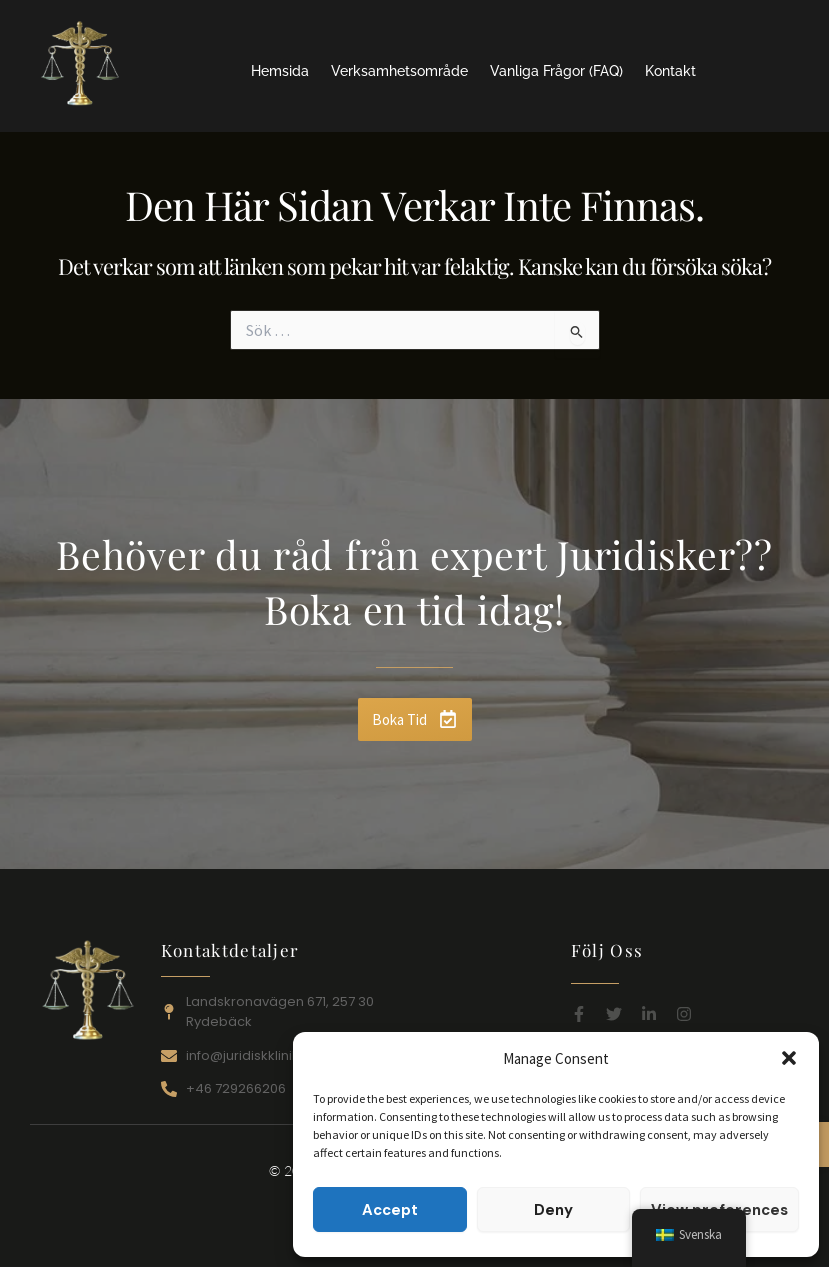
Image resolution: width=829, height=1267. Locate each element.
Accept (390, 1210)
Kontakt (670, 71)
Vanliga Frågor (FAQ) (556, 71)
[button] (789, 1058)
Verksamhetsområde (399, 71)
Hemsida (280, 71)
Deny (553, 1210)
